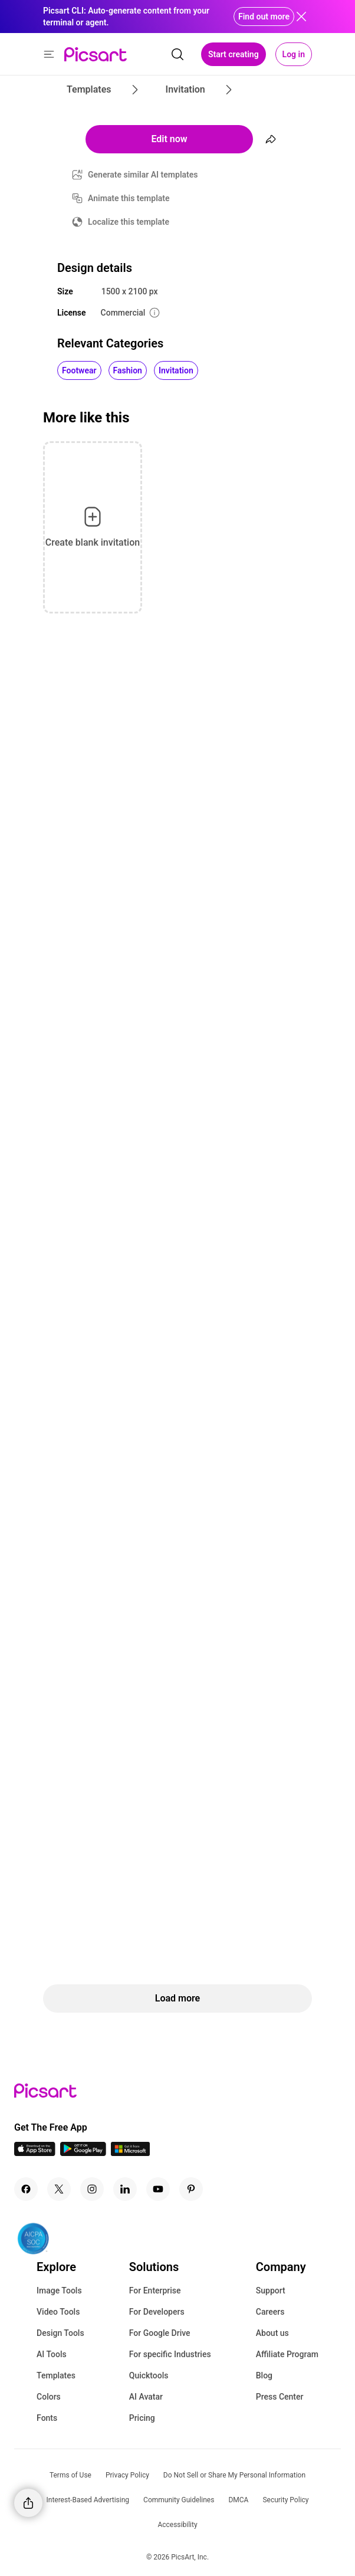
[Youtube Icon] (158, 2189)
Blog (264, 2375)
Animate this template (129, 198)
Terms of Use (70, 2475)
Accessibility (177, 2525)
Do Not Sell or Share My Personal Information (234, 2475)
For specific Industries (170, 2354)
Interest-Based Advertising (87, 2500)
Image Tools (59, 2290)
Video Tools (58, 2311)
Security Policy (285, 2500)
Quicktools (149, 2375)
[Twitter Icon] (59, 2189)
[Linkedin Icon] (125, 2189)
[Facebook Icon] (26, 2189)
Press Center (280, 2396)
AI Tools (52, 2354)
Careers (270, 2311)
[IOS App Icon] (34, 2152)
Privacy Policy (127, 2475)
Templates (56, 2375)
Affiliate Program (287, 2354)
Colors (49, 2396)
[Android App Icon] (83, 2152)
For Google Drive (159, 2333)
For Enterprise (155, 2290)
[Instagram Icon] (92, 2189)
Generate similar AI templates (143, 174)
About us (272, 2333)
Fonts (47, 2418)
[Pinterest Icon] (191, 2189)
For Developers (157, 2311)
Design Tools (60, 2333)
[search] (177, 54)
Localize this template (128, 222)
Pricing (142, 2418)
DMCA (238, 2500)
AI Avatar (146, 2396)
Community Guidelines (178, 2500)
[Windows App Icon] (130, 2152)
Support (270, 2290)
